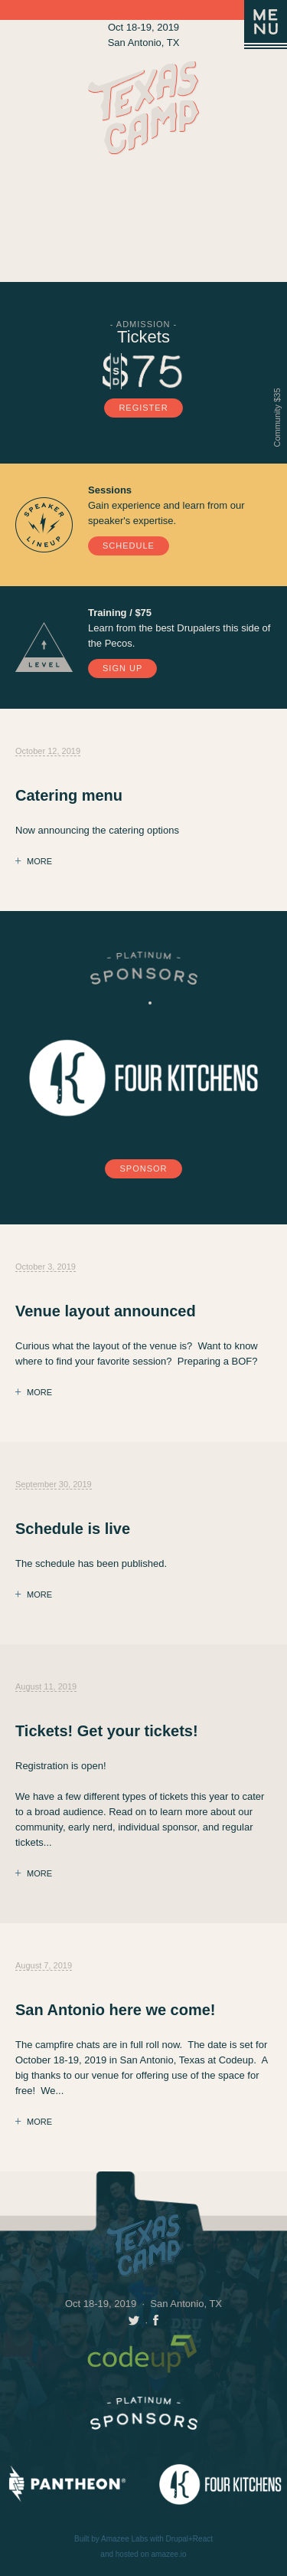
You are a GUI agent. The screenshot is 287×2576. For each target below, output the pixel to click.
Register (143, 407)
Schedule (129, 545)
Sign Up (122, 668)
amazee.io (169, 2554)
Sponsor (143, 1168)
